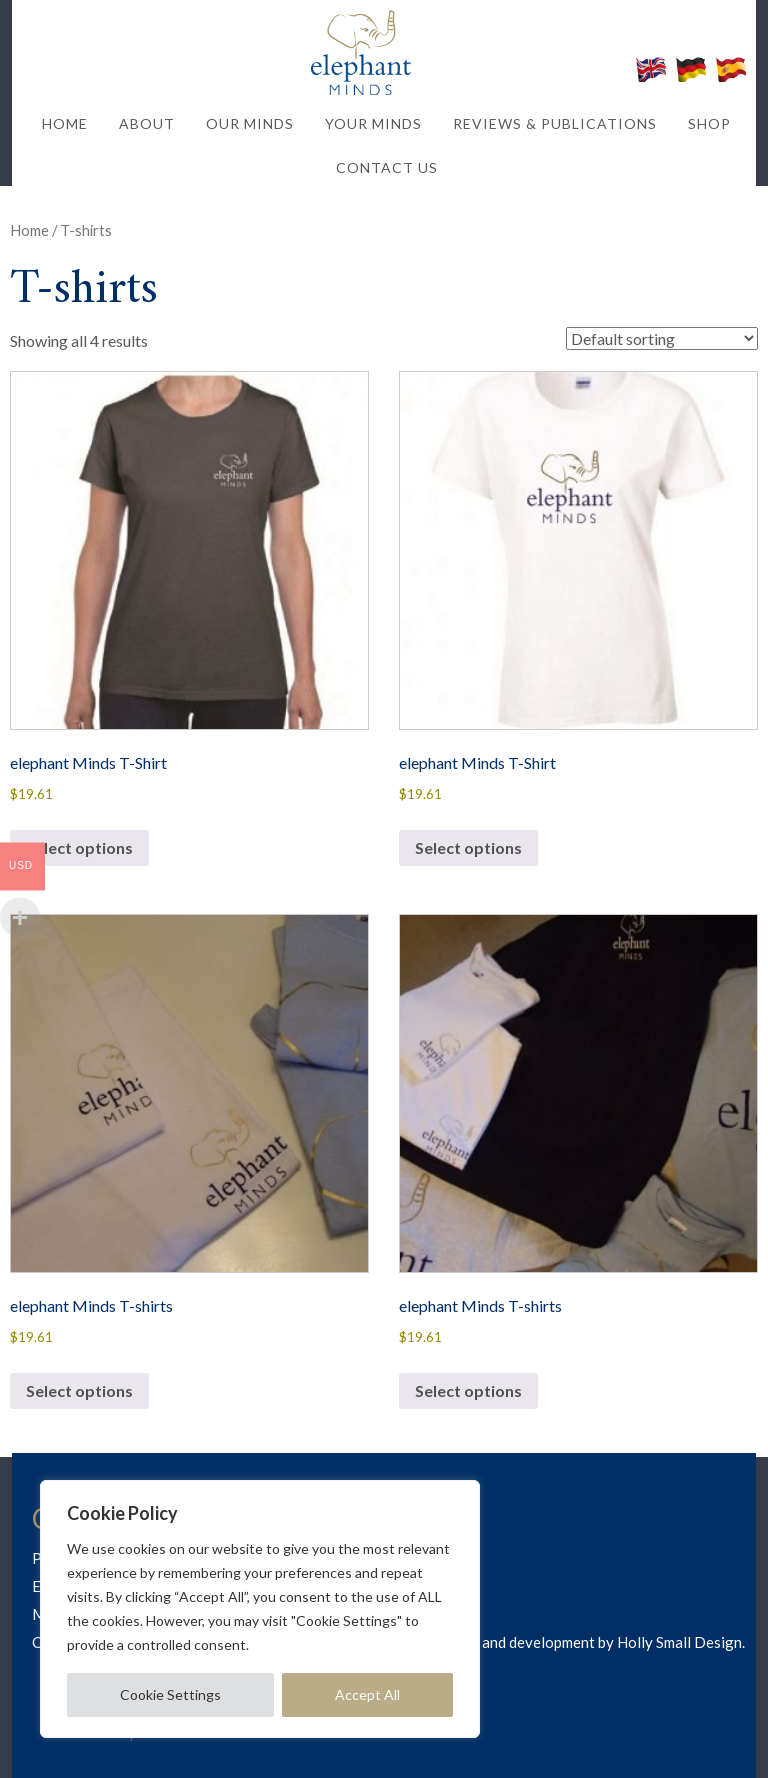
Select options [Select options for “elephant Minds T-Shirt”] (79, 847)
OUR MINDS (250, 123)
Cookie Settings (170, 1694)
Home (29, 230)
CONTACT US (387, 167)
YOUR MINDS (373, 123)
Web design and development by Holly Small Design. (573, 1642)
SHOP (709, 123)
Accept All (367, 1694)
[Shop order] (662, 338)
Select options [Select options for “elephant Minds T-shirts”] (79, 1390)
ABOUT (147, 123)
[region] (260, 1609)
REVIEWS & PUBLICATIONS (555, 123)
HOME (65, 123)
